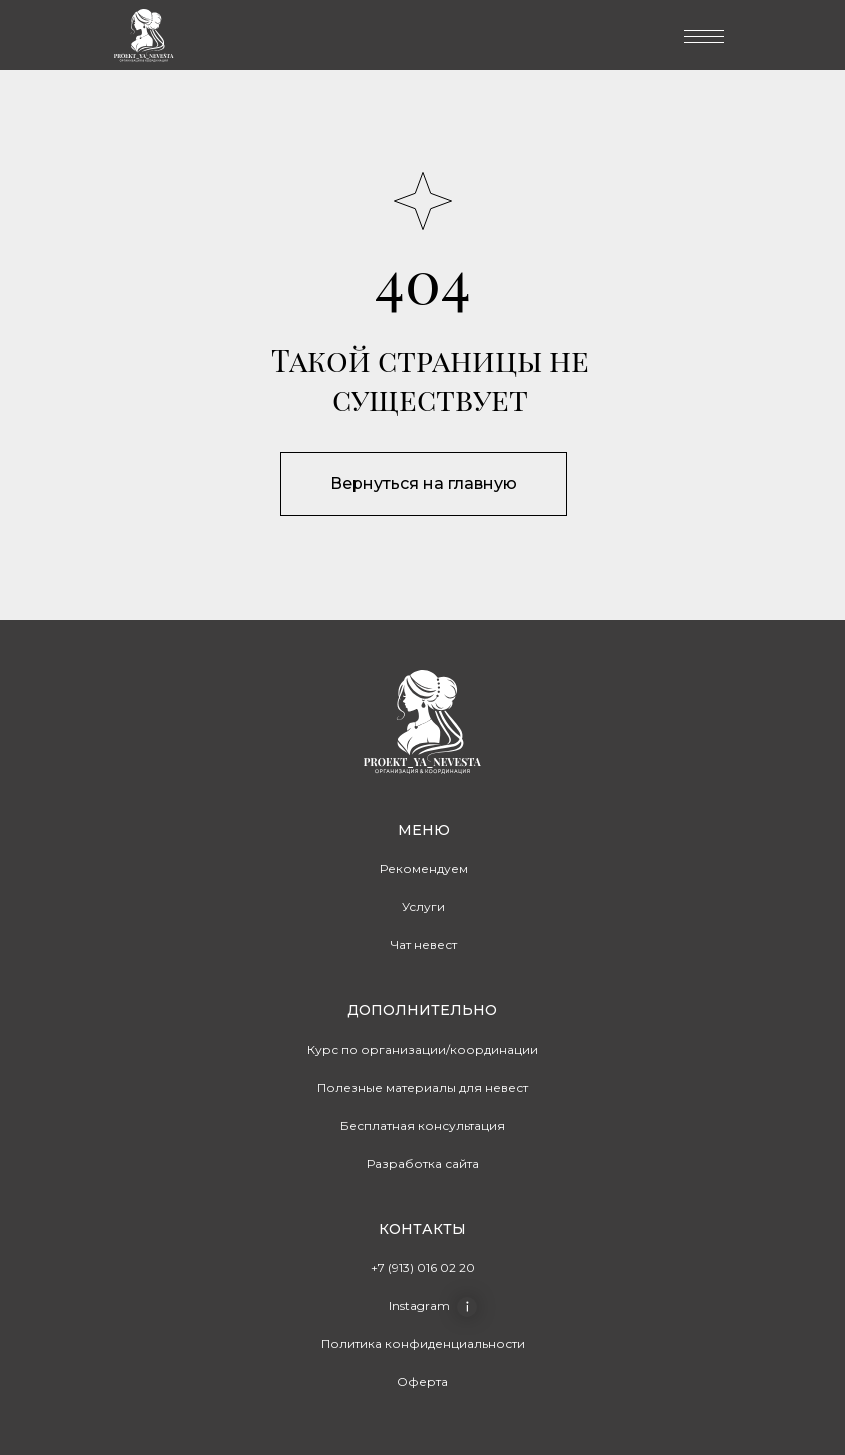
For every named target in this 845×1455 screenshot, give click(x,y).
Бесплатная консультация (422, 1125)
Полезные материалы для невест (422, 1087)
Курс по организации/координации (422, 1049)
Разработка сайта (423, 1163)
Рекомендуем (424, 868)
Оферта (422, 1381)
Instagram (419, 1305)
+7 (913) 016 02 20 (423, 1267)
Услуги (423, 906)
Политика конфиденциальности (423, 1343)
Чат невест (424, 944)
